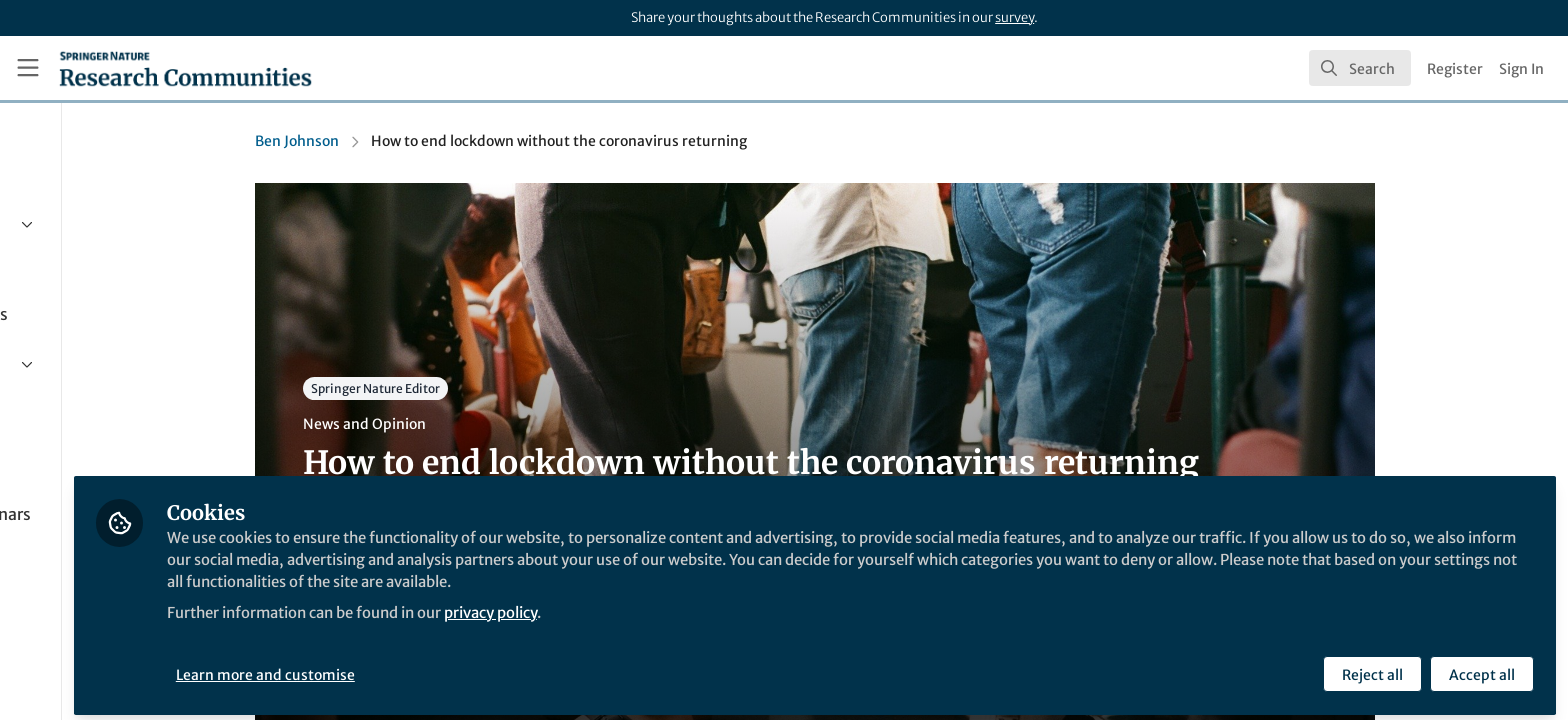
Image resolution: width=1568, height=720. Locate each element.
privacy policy (718, 604)
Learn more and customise (460, 667)
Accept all (1480, 667)
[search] (1360, 68)
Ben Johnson (394, 141)
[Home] (185, 68)
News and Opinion (461, 424)
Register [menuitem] (1455, 69)
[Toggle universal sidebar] (28, 68)
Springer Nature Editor (472, 388)
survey (1014, 17)
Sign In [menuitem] (1521, 69)
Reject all (1370, 667)
